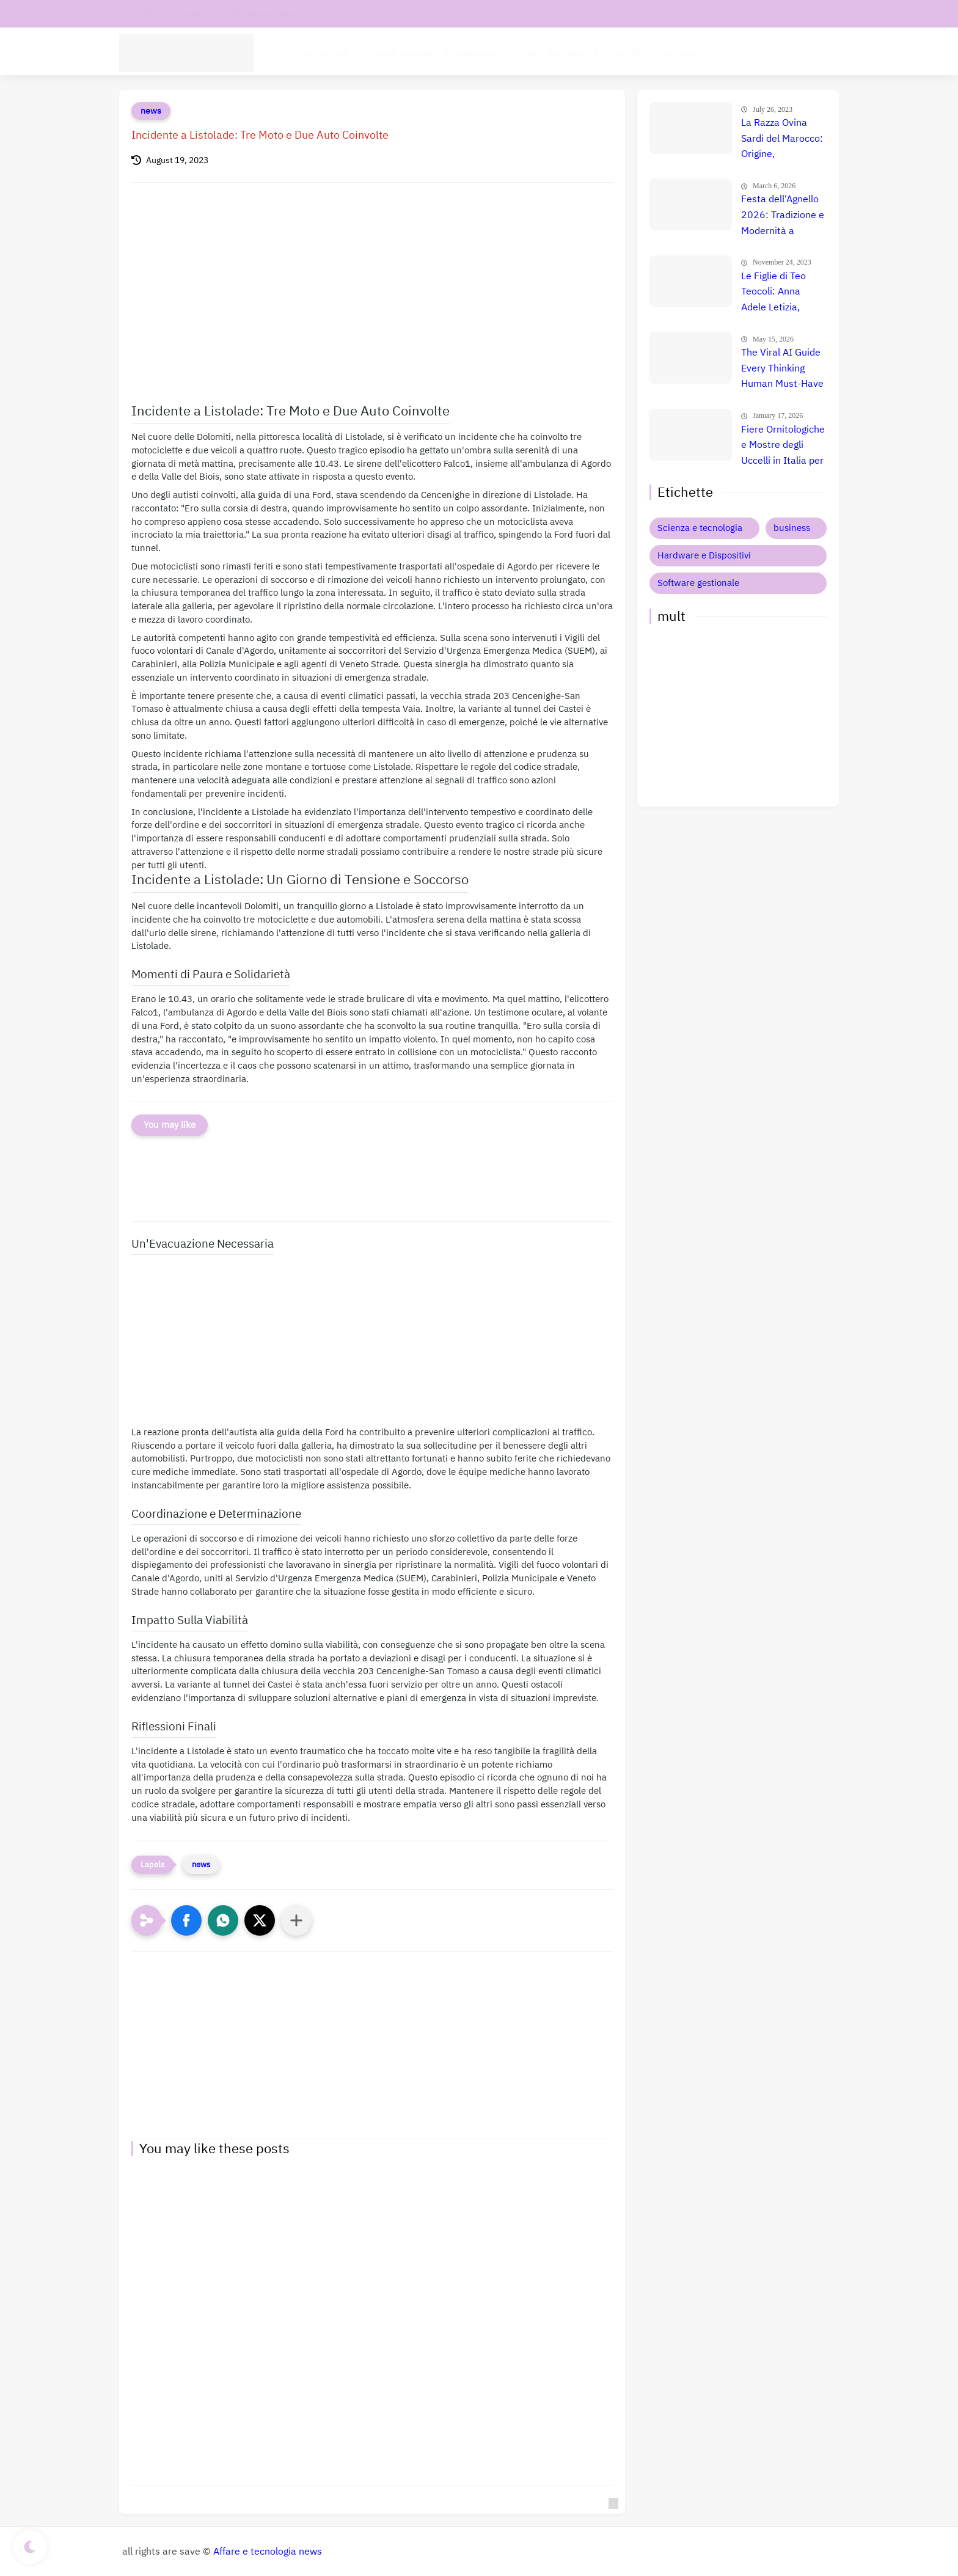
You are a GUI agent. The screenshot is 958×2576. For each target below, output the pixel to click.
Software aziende (395, 52)
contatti (139, 13)
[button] (186, 1920)
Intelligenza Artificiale (491, 52)
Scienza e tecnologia (699, 528)
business (791, 528)
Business (677, 52)
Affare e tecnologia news (267, 2551)
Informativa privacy (259, 13)
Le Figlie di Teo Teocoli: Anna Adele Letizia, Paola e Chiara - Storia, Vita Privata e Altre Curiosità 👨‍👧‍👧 (782, 293)
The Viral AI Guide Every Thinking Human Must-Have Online (782, 369)
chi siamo (188, 13)
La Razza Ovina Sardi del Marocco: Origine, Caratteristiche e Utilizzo (782, 139)
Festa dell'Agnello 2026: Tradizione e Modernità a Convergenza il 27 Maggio (782, 216)
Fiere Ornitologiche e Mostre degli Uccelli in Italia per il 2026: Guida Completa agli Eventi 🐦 (783, 446)
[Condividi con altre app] (296, 1920)
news (151, 110)
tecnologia (325, 52)
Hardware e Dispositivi (598, 52)
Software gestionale (698, 583)
